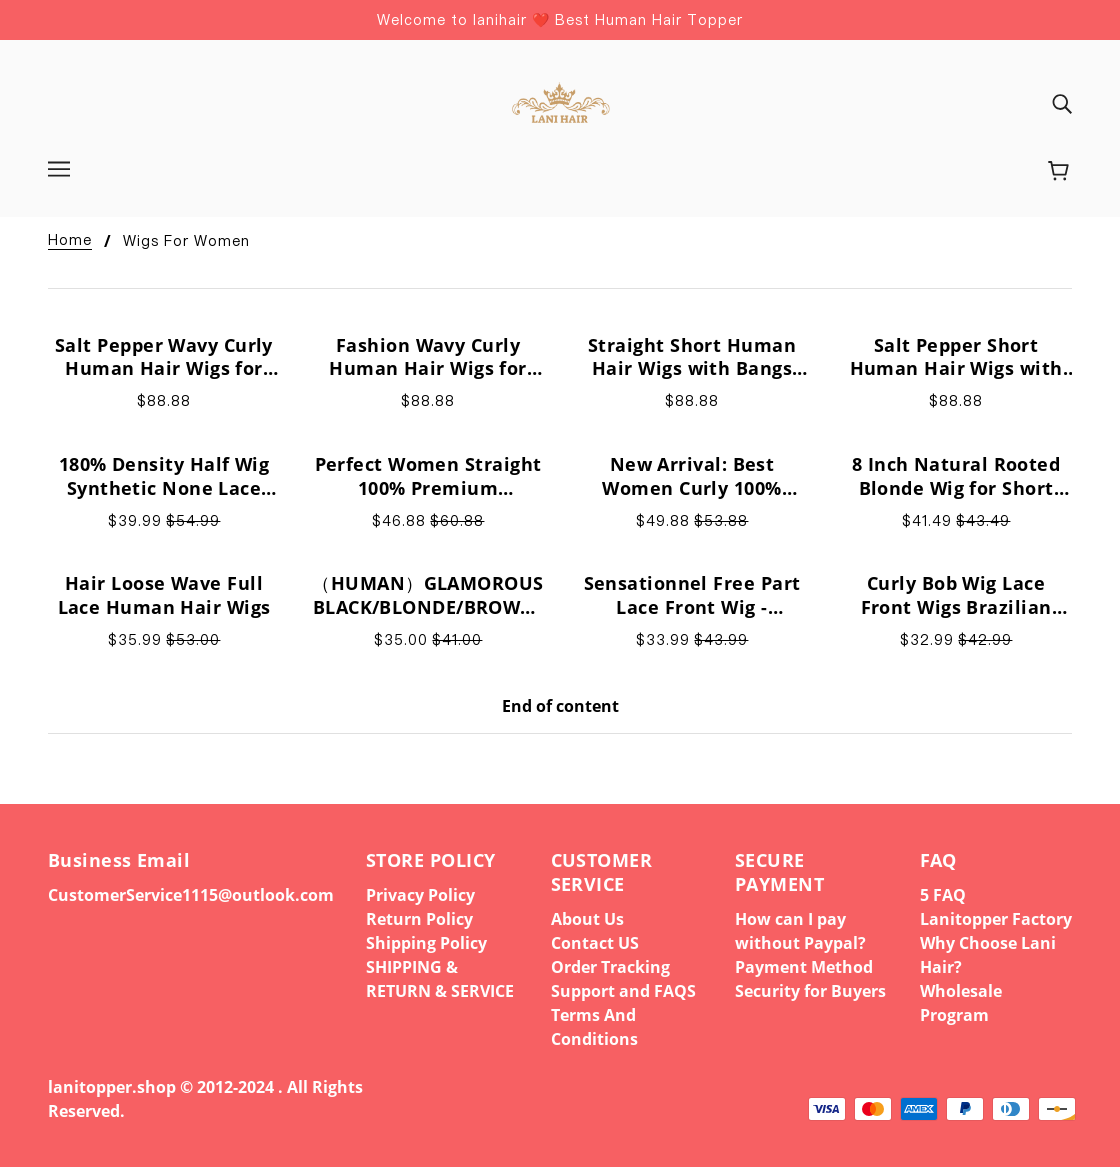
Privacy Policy (420, 895)
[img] (1062, 103)
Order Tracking (610, 967)
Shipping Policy (426, 943)
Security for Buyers (810, 991)
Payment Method (804, 967)
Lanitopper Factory (996, 919)
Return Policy (419, 919)
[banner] (559, 101)
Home (70, 240)
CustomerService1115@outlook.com (191, 895)
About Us (587, 919)
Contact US (595, 943)
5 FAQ (943, 895)
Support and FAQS (623, 991)
